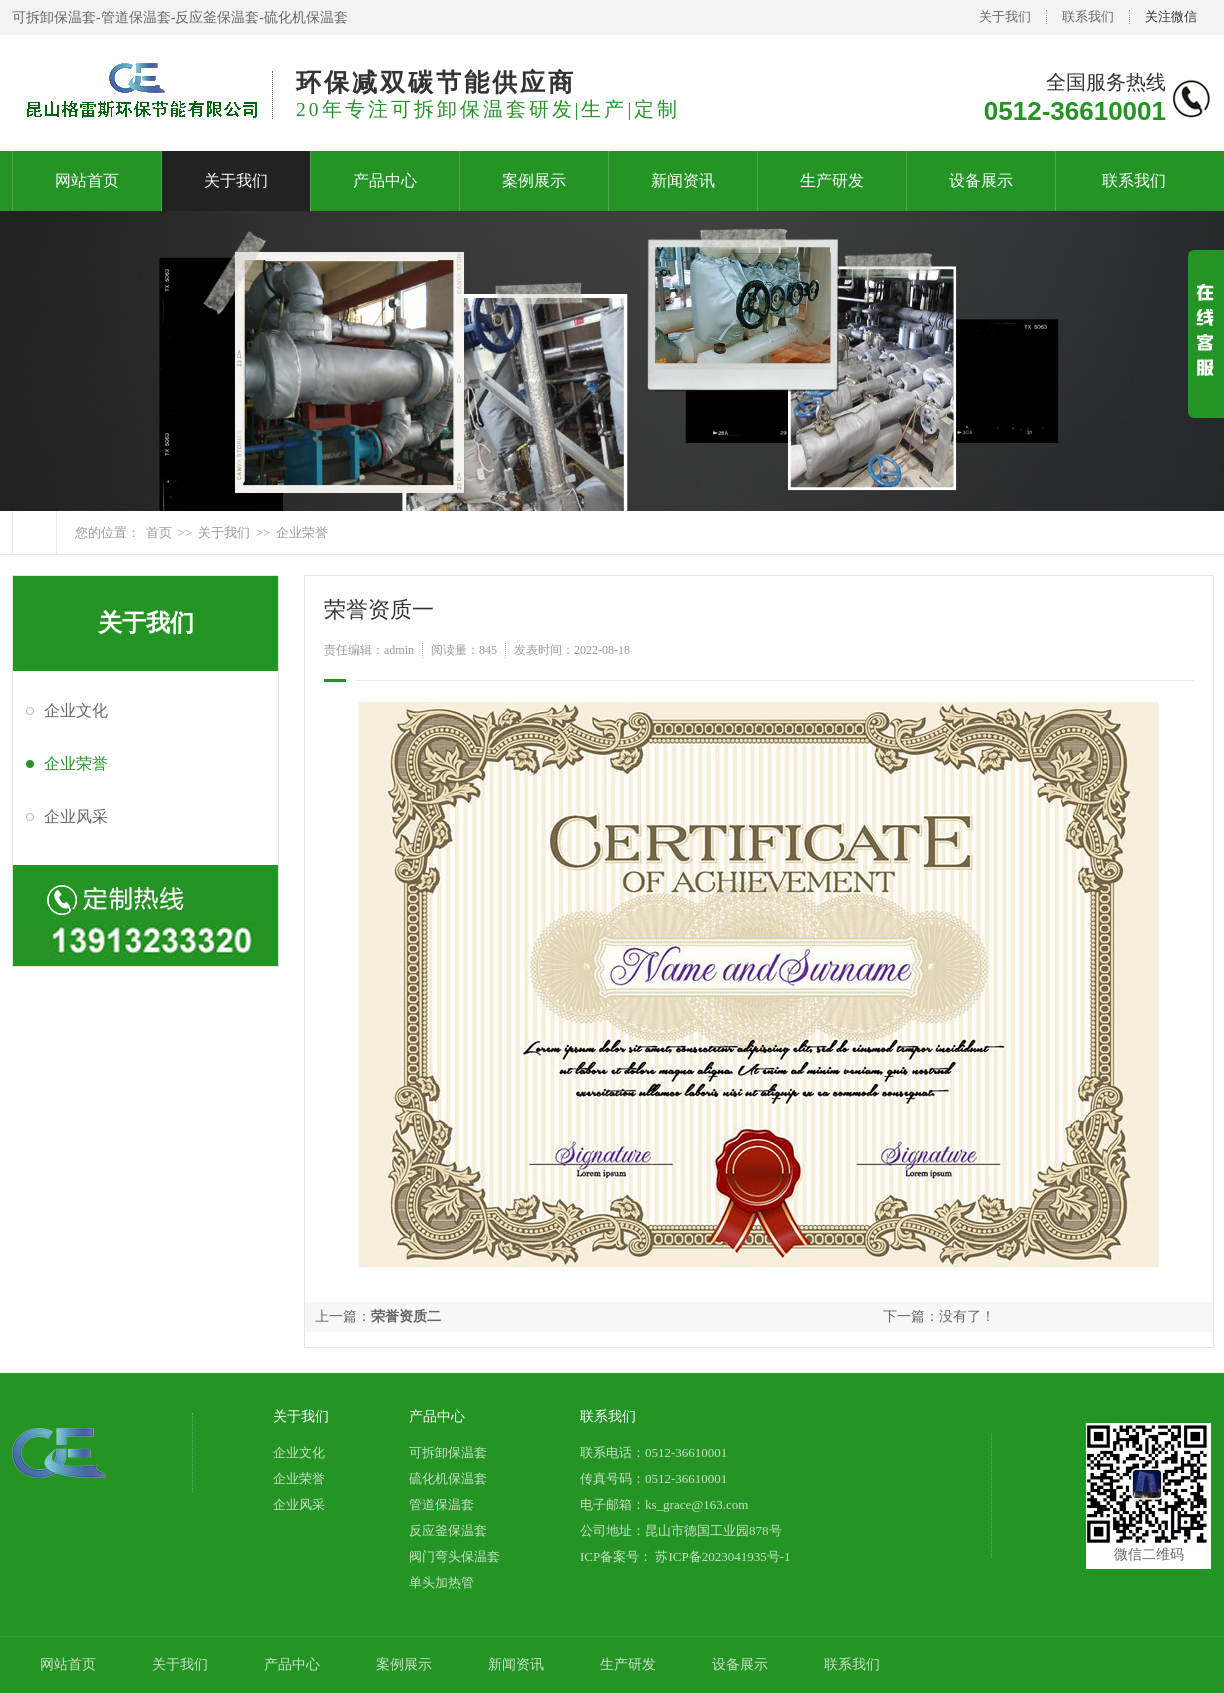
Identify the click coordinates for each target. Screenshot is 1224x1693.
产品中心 (385, 180)
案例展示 (534, 180)
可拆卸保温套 (448, 1452)
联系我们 (1088, 16)
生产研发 (832, 180)
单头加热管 (441, 1582)
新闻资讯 (683, 180)
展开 (1206, 351)
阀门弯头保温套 (454, 1556)
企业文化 (76, 710)
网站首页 (87, 180)
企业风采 (76, 816)
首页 (159, 532)
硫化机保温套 (448, 1478)
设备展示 (981, 180)
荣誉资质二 (406, 1316)
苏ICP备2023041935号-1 (721, 1556)
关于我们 (1005, 16)
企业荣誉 (302, 532)
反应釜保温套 (448, 1530)
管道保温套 (441, 1504)
